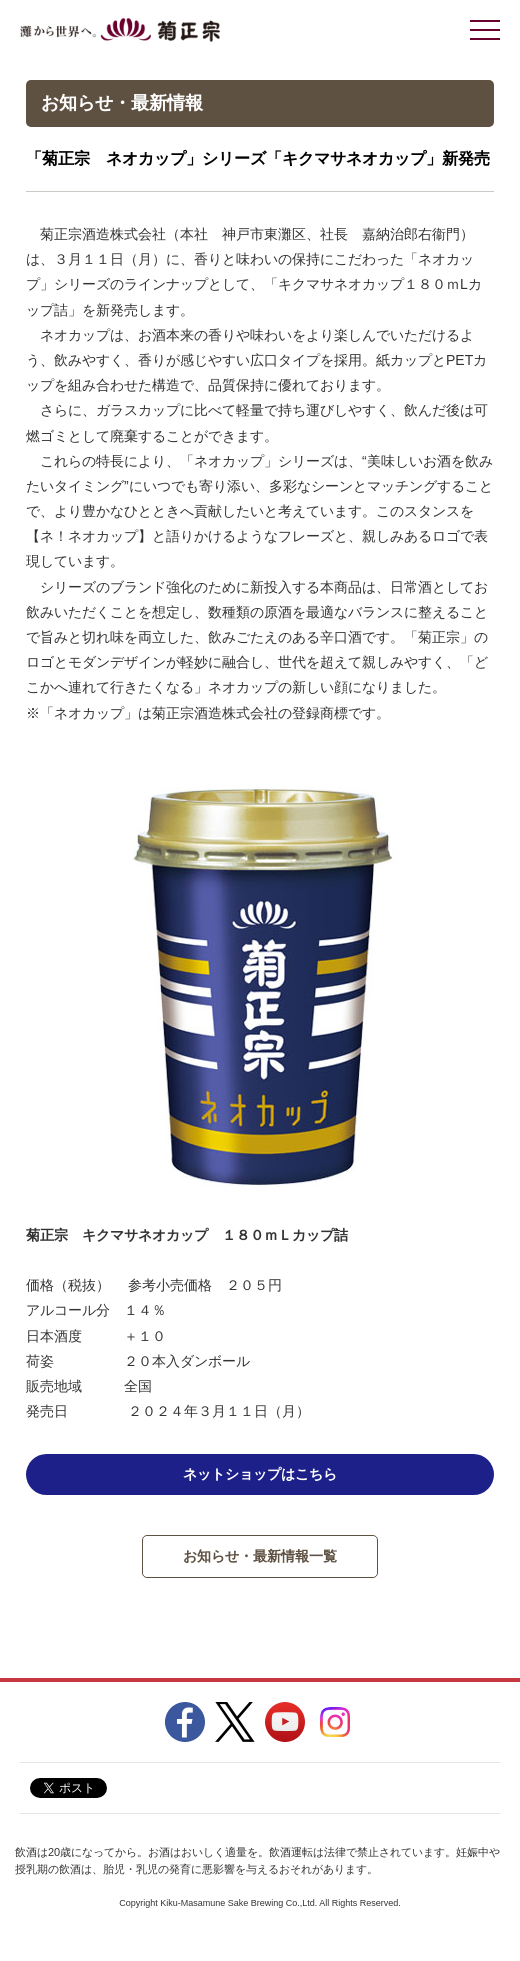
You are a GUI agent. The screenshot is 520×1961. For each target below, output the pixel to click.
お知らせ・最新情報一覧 (260, 1556)
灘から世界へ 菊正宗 (120, 30)
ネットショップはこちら (260, 1474)
